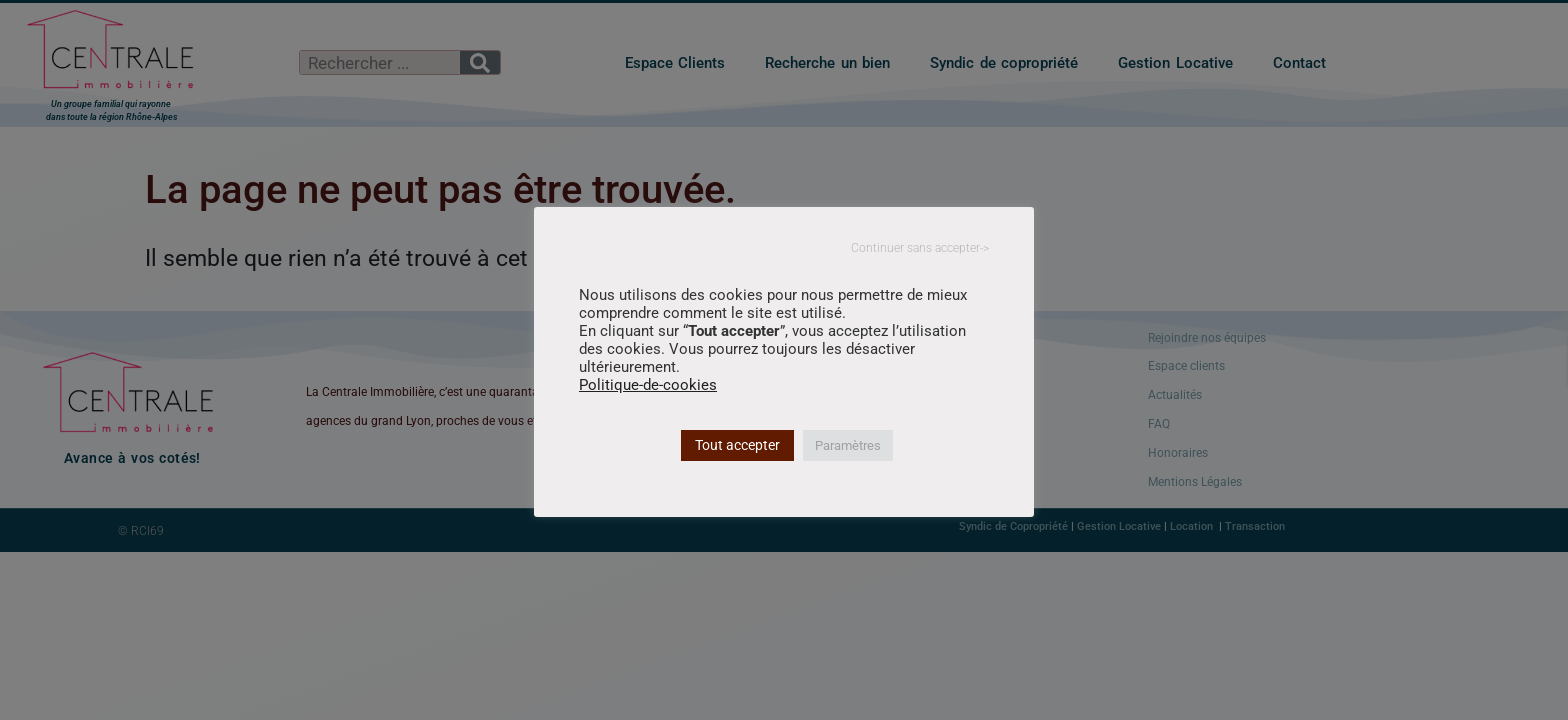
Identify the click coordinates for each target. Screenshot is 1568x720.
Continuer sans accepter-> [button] (920, 248)
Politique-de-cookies (648, 385)
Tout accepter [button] (737, 445)
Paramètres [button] (848, 445)
